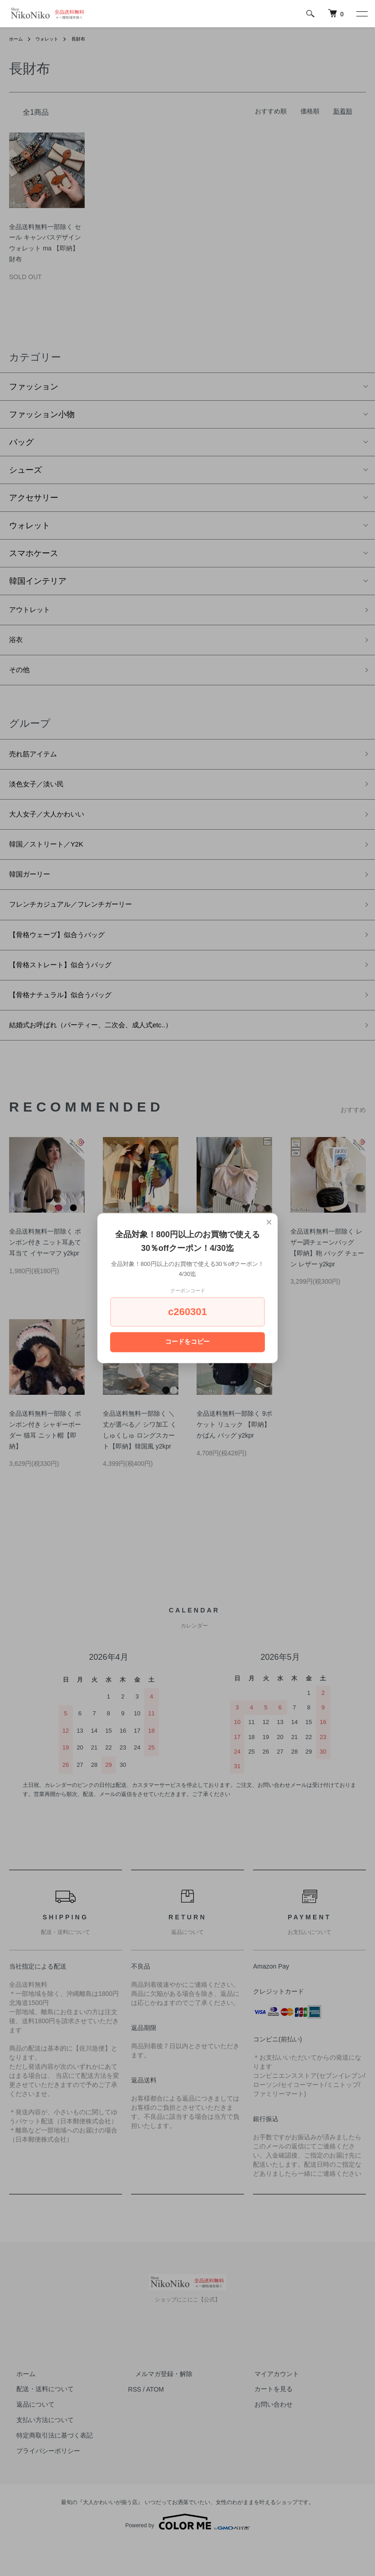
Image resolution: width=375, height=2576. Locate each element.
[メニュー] (361, 13)
